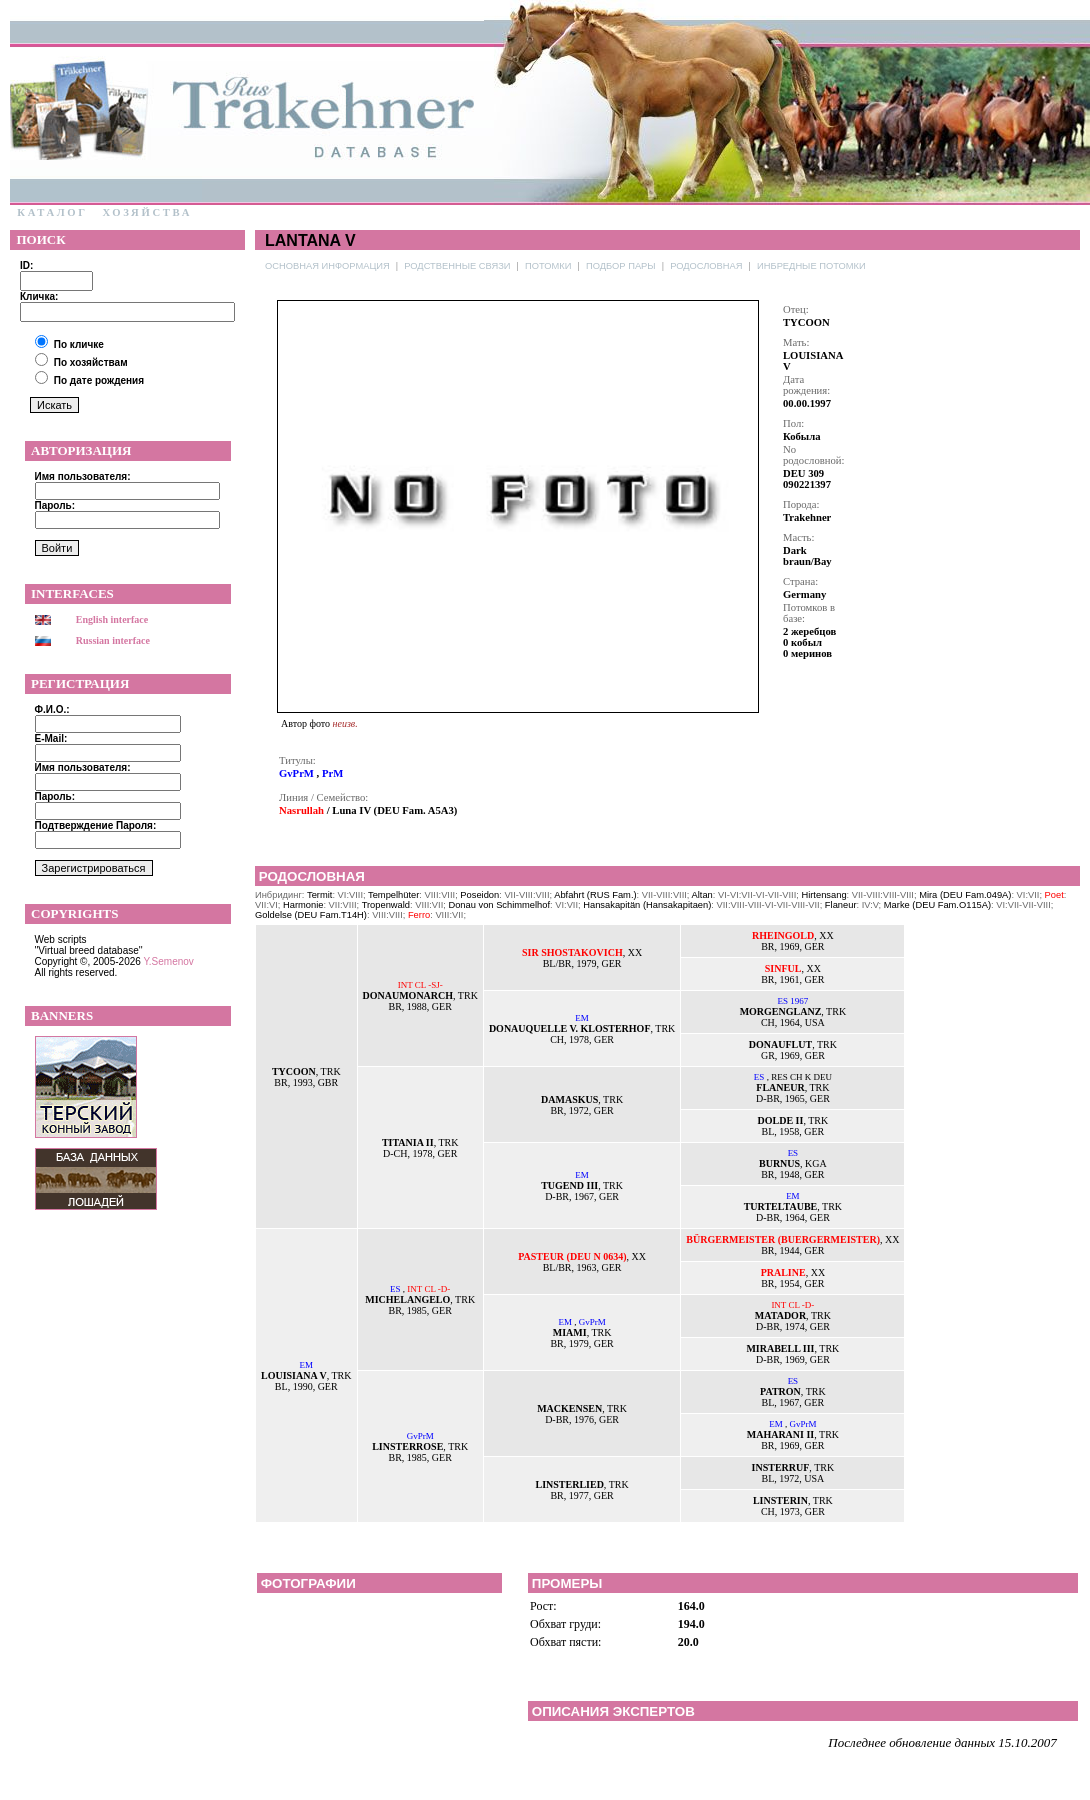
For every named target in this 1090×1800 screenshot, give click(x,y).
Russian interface (113, 640)
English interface (112, 619)
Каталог (52, 212)
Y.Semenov (168, 961)
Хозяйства (147, 212)
